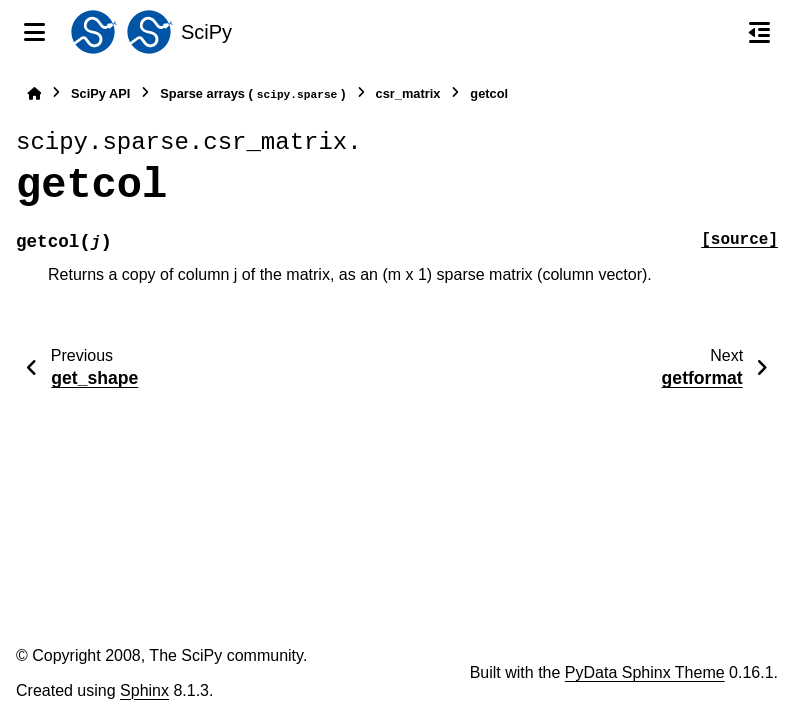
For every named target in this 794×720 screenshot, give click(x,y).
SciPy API (100, 93)
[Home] (34, 93)
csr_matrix (408, 93)
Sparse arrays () (252, 94)
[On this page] (759, 32)
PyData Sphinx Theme (645, 672)
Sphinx (144, 690)
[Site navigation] (34, 32)
